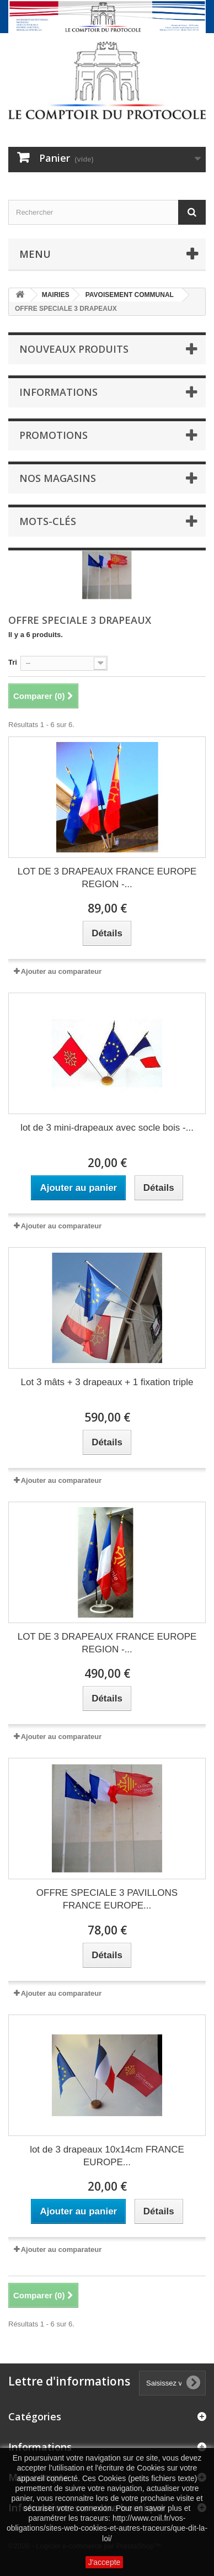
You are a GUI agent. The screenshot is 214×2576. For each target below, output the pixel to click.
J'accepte (104, 2562)
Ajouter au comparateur (61, 971)
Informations (58, 392)
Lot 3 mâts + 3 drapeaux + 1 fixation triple (107, 1382)
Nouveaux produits (74, 349)
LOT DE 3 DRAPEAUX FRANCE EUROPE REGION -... (107, 877)
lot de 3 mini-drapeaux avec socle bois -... (107, 1127)
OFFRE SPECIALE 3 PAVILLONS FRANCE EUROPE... (107, 1899)
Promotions (53, 435)
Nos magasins (57, 478)
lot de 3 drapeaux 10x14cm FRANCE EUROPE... (107, 2155)
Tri (12, 662)
